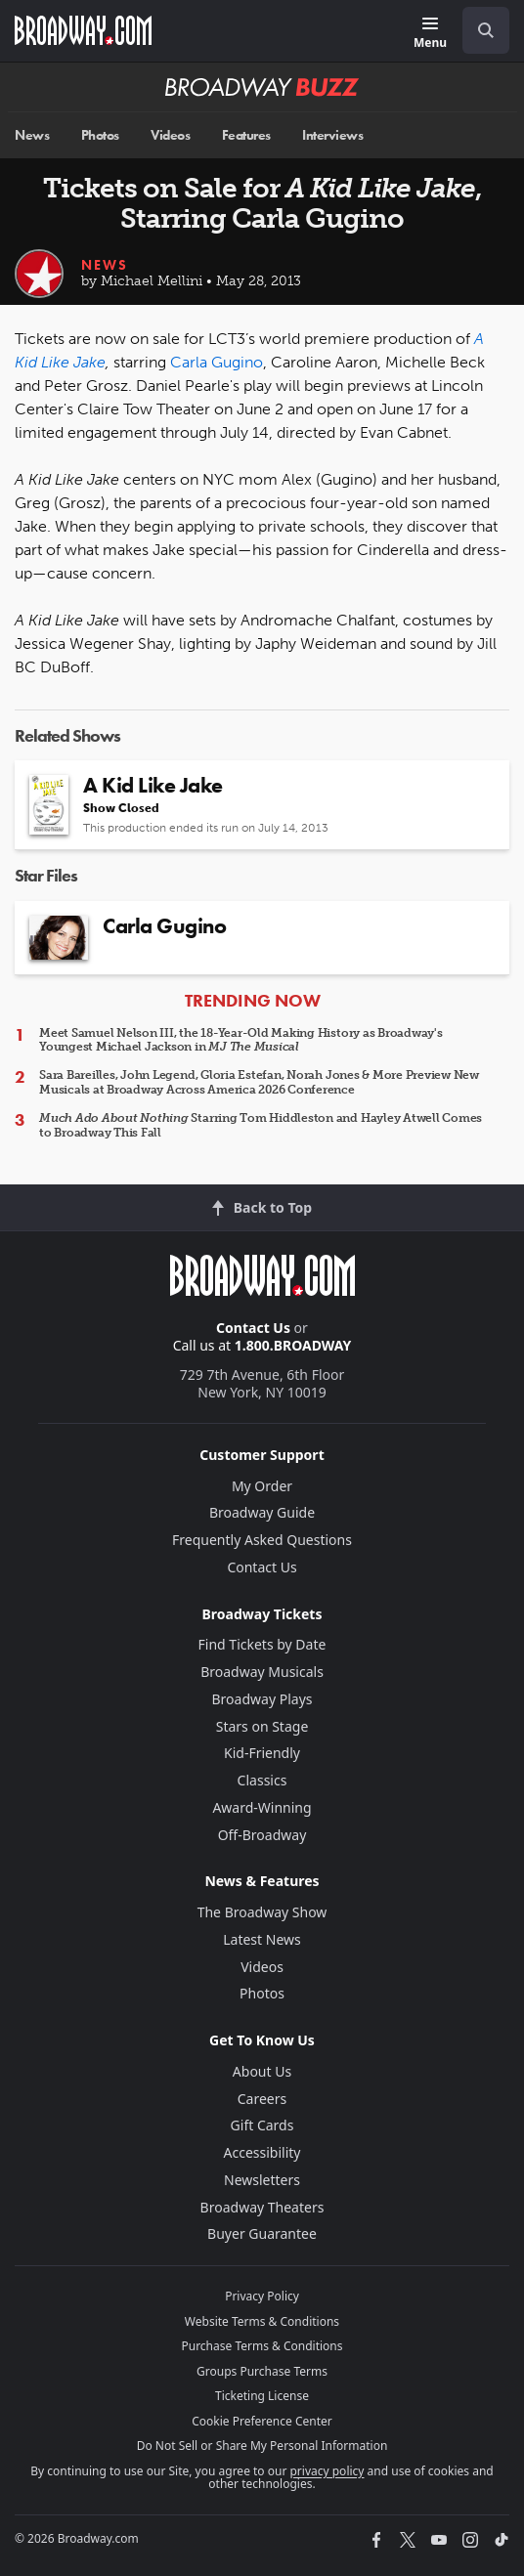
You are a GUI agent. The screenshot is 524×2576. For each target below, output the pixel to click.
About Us (262, 2071)
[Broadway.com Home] (83, 30)
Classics (262, 1780)
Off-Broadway (262, 1834)
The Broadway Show (262, 1912)
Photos (100, 135)
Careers (262, 2098)
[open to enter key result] (485, 30)
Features (246, 135)
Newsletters (262, 2179)
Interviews (332, 135)
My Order (262, 1486)
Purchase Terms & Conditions (261, 2346)
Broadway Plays (262, 1699)
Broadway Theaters (262, 2207)
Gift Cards (262, 2125)
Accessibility (262, 2152)
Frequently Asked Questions (262, 1539)
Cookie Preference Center (262, 2421)
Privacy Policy (262, 2296)
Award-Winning (261, 1807)
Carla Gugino (216, 362)
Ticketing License (262, 2395)
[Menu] (430, 34)
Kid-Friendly (262, 1752)
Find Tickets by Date (262, 1644)
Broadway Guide (262, 1512)
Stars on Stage (262, 1726)
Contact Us (253, 1327)
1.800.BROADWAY (293, 1345)
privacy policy (326, 2471)
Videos (170, 135)
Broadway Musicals (262, 1671)
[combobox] (478, 30)
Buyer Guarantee (262, 2233)
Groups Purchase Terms (262, 2371)
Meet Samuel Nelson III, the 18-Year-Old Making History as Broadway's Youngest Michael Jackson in (241, 1039)
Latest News (262, 1939)
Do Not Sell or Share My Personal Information (262, 2445)
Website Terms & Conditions (262, 2321)
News (32, 135)
